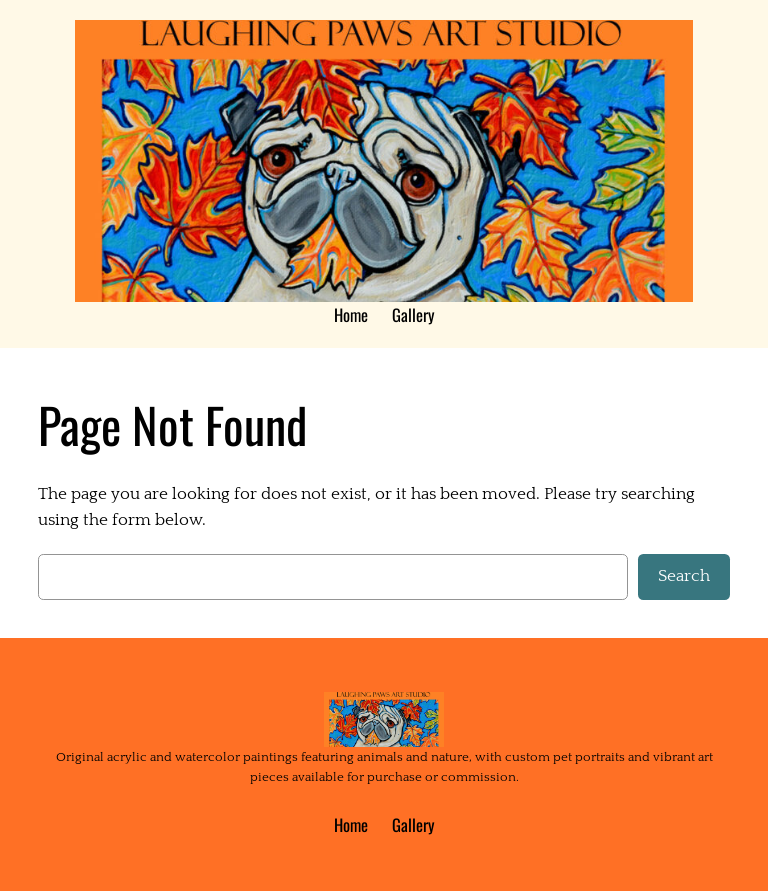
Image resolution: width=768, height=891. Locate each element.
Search (684, 576)
